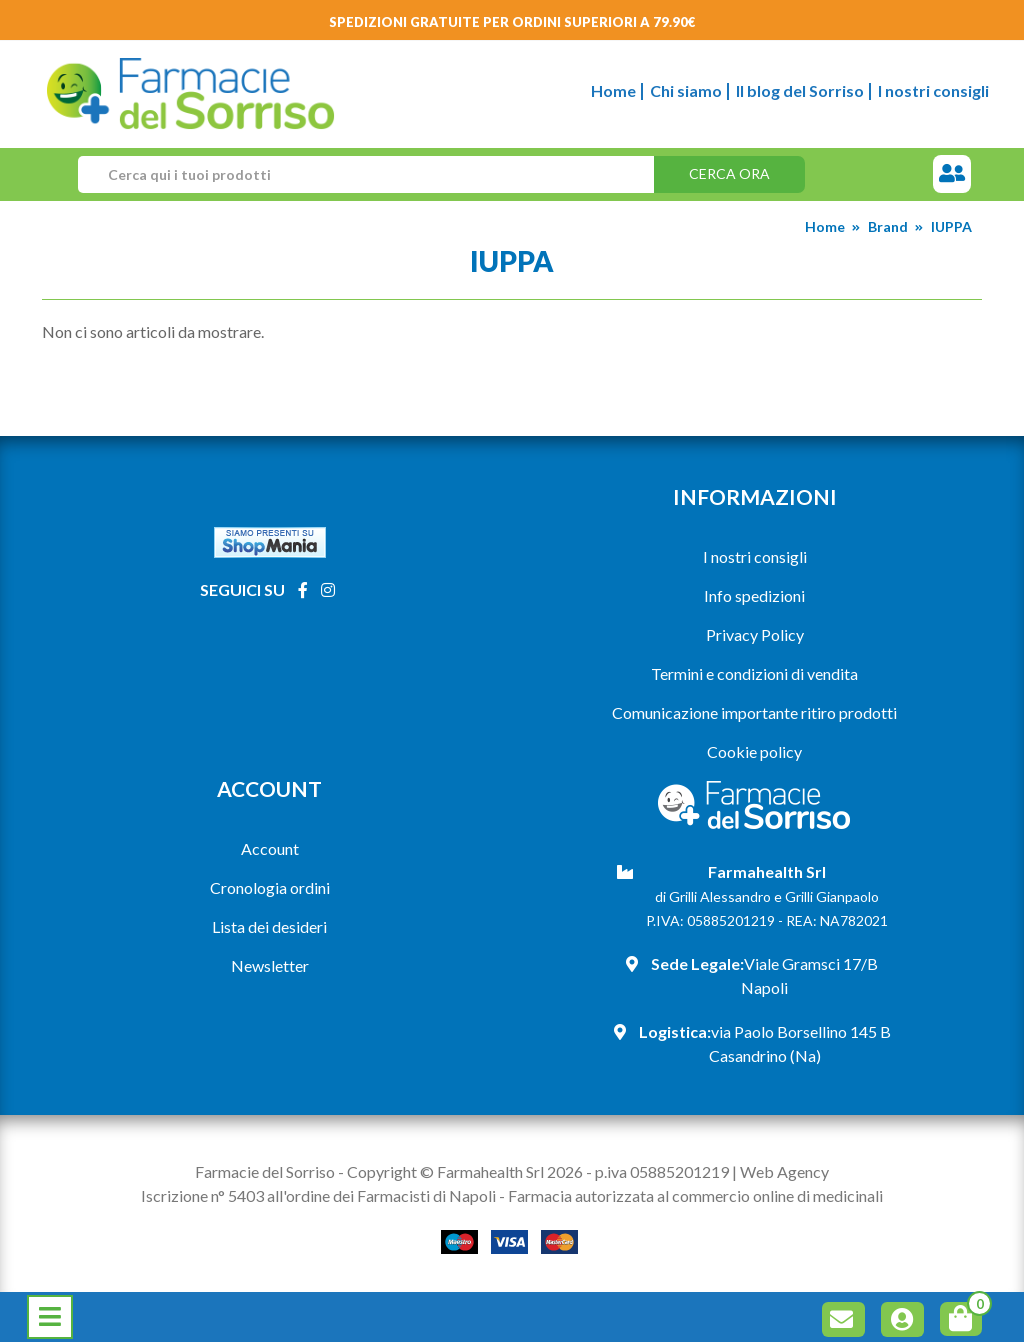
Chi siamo (686, 90)
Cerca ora (729, 173)
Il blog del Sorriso (800, 90)
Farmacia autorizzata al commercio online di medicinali (695, 1195)
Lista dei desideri (269, 926)
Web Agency (784, 1171)
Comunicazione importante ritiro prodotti (754, 712)
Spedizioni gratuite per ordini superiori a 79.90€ (512, 22)
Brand (888, 226)
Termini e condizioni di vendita (754, 673)
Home (613, 90)
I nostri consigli (933, 90)
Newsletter (270, 965)
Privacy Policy (755, 634)
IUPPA (951, 226)
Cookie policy (754, 751)
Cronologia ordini (270, 887)
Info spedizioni (754, 595)
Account (270, 848)
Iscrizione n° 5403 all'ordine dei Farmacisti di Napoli (318, 1195)
